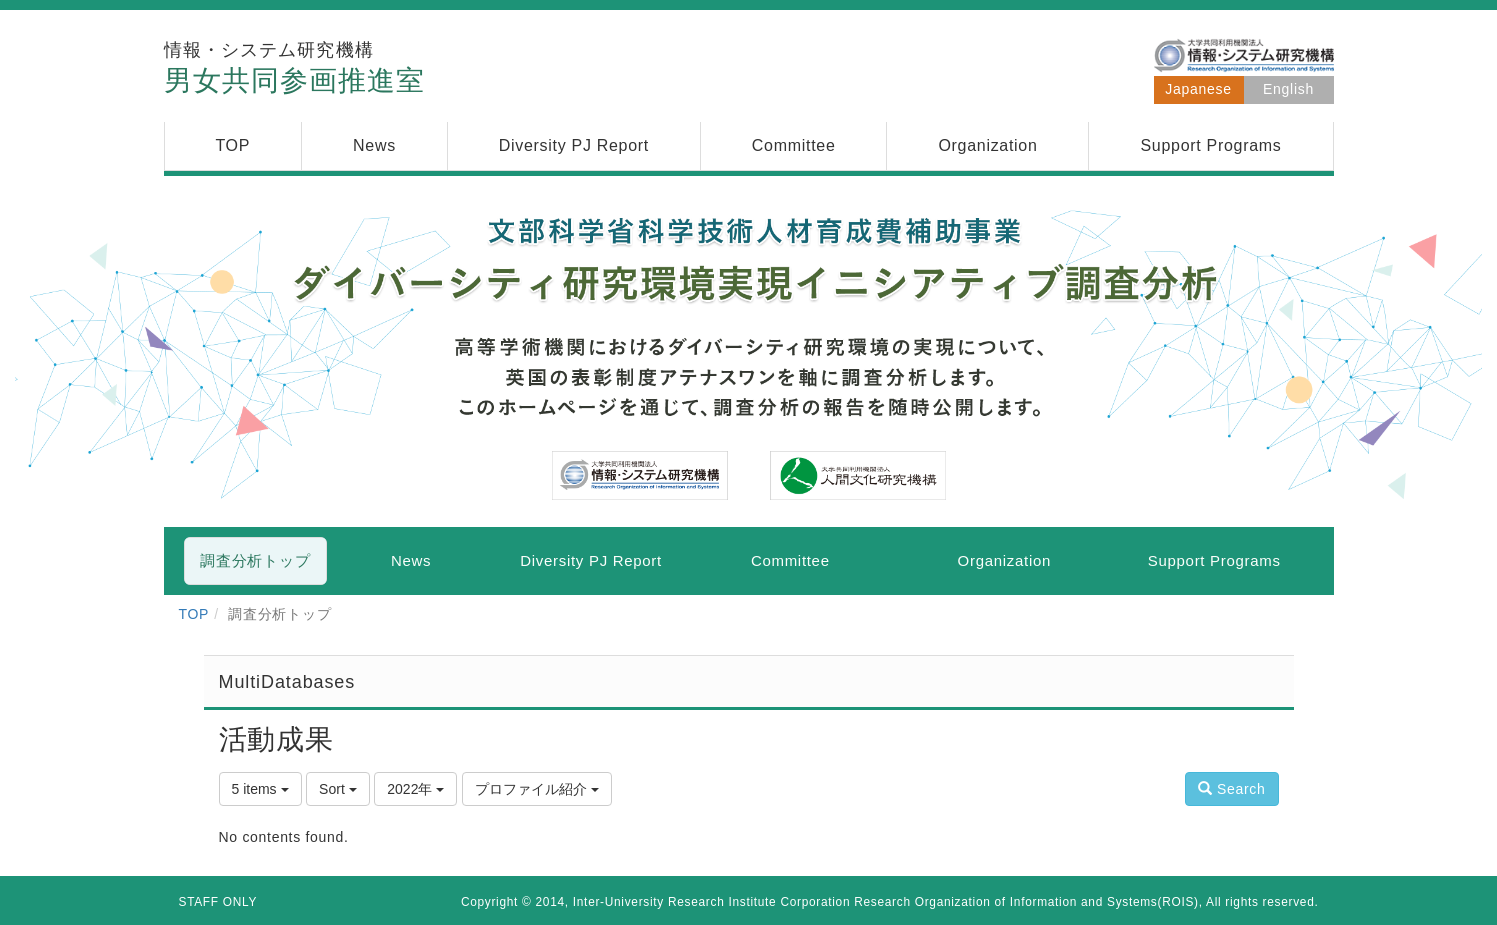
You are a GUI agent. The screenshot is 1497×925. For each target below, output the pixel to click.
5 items (260, 789)
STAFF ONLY (218, 902)
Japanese (1198, 89)
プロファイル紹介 (537, 789)
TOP (194, 614)
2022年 (415, 789)
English (1288, 89)
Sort (338, 789)
